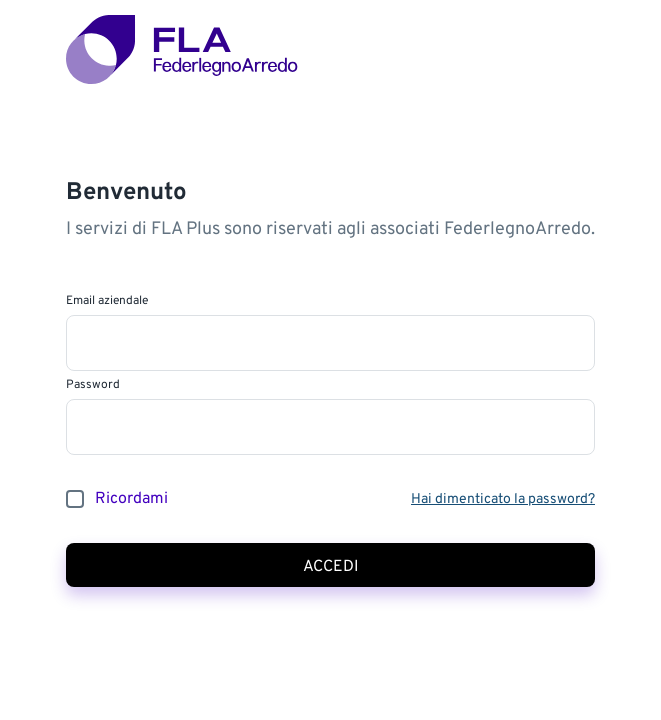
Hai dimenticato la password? (503, 499)
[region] (330, 360)
